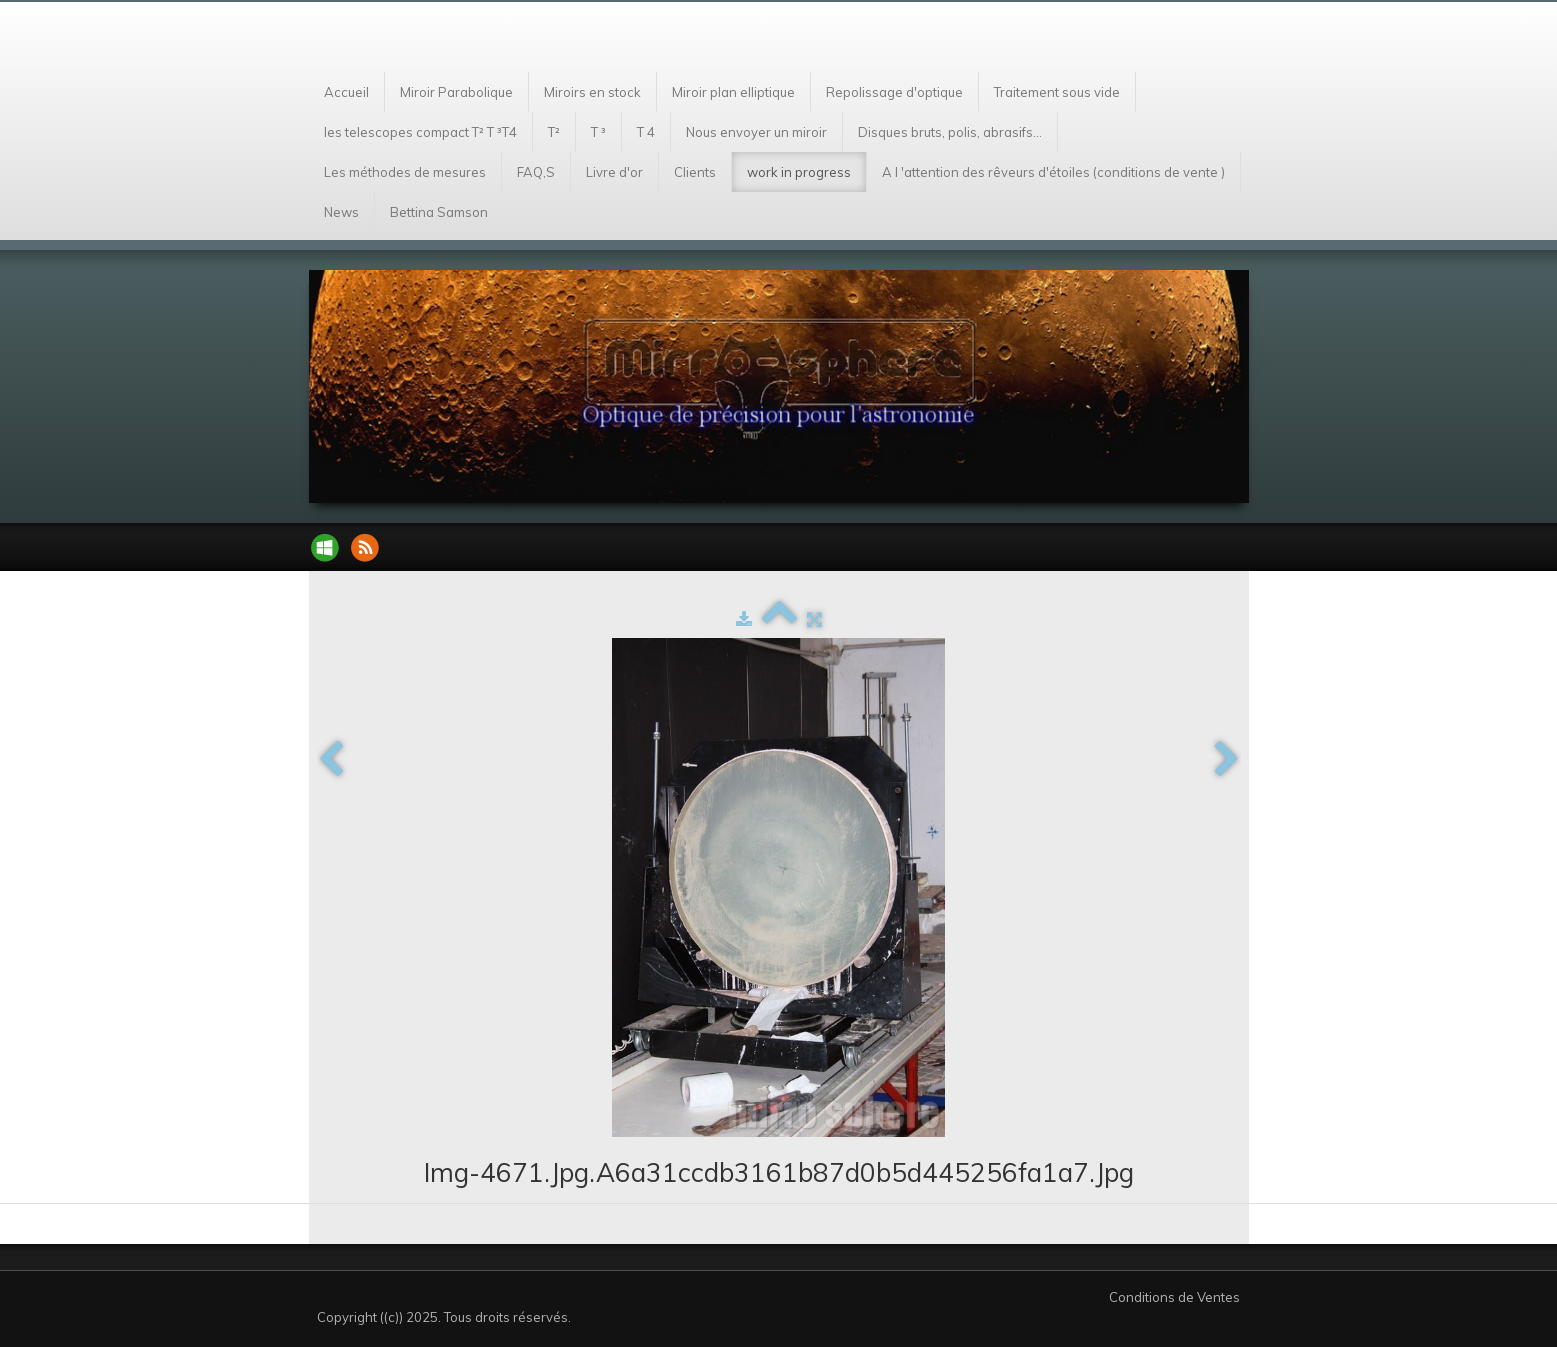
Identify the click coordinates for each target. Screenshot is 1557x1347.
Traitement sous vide (1057, 92)
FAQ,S (536, 172)
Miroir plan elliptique (733, 92)
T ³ (598, 132)
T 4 (646, 132)
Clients (695, 172)
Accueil (346, 92)
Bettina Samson (439, 212)
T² (554, 132)
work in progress (799, 172)
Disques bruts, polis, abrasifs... (950, 132)
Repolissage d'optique (894, 92)
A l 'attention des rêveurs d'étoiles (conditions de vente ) (1053, 172)
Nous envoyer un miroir (756, 132)
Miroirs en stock (592, 92)
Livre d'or (614, 172)
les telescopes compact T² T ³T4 (420, 132)
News (341, 212)
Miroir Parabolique (456, 92)
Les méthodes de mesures (405, 172)
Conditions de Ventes (1174, 1297)
